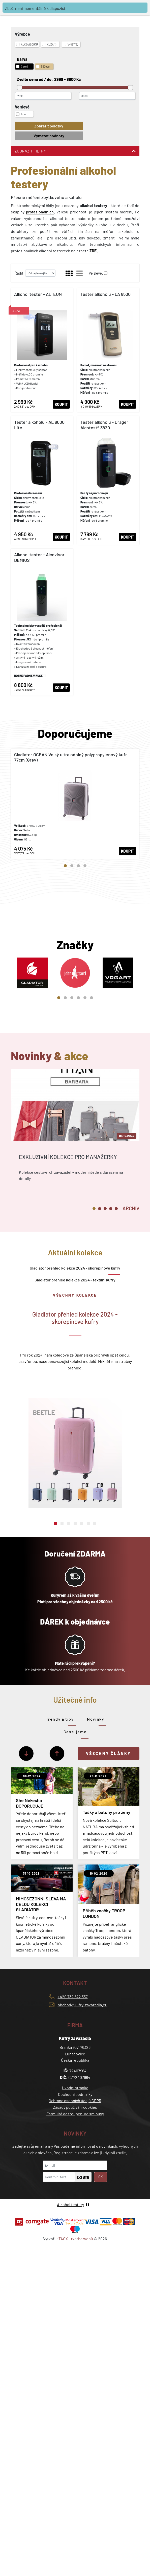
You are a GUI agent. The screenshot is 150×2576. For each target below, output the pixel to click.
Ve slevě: (96, 273)
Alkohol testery (70, 2204)
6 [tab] (91, 997)
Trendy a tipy (60, 1719)
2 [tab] (71, 865)
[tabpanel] (62, 804)
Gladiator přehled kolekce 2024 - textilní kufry (75, 1279)
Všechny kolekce (75, 1295)
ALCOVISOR (27, 44)
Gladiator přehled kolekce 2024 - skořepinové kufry (75, 1267)
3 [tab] (78, 865)
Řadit (19, 273)
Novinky (95, 1719)
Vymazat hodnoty (49, 135)
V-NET (70, 44)
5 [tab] (84, 997)
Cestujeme (75, 1731)
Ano (21, 114)
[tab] (131, 1208)
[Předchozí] (57, 1753)
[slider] (19, 87)
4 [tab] (84, 865)
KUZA (49, 44)
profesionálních (40, 211)
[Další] (26, 1753)
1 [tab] (65, 865)
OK (100, 2176)
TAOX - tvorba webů (75, 2238)
